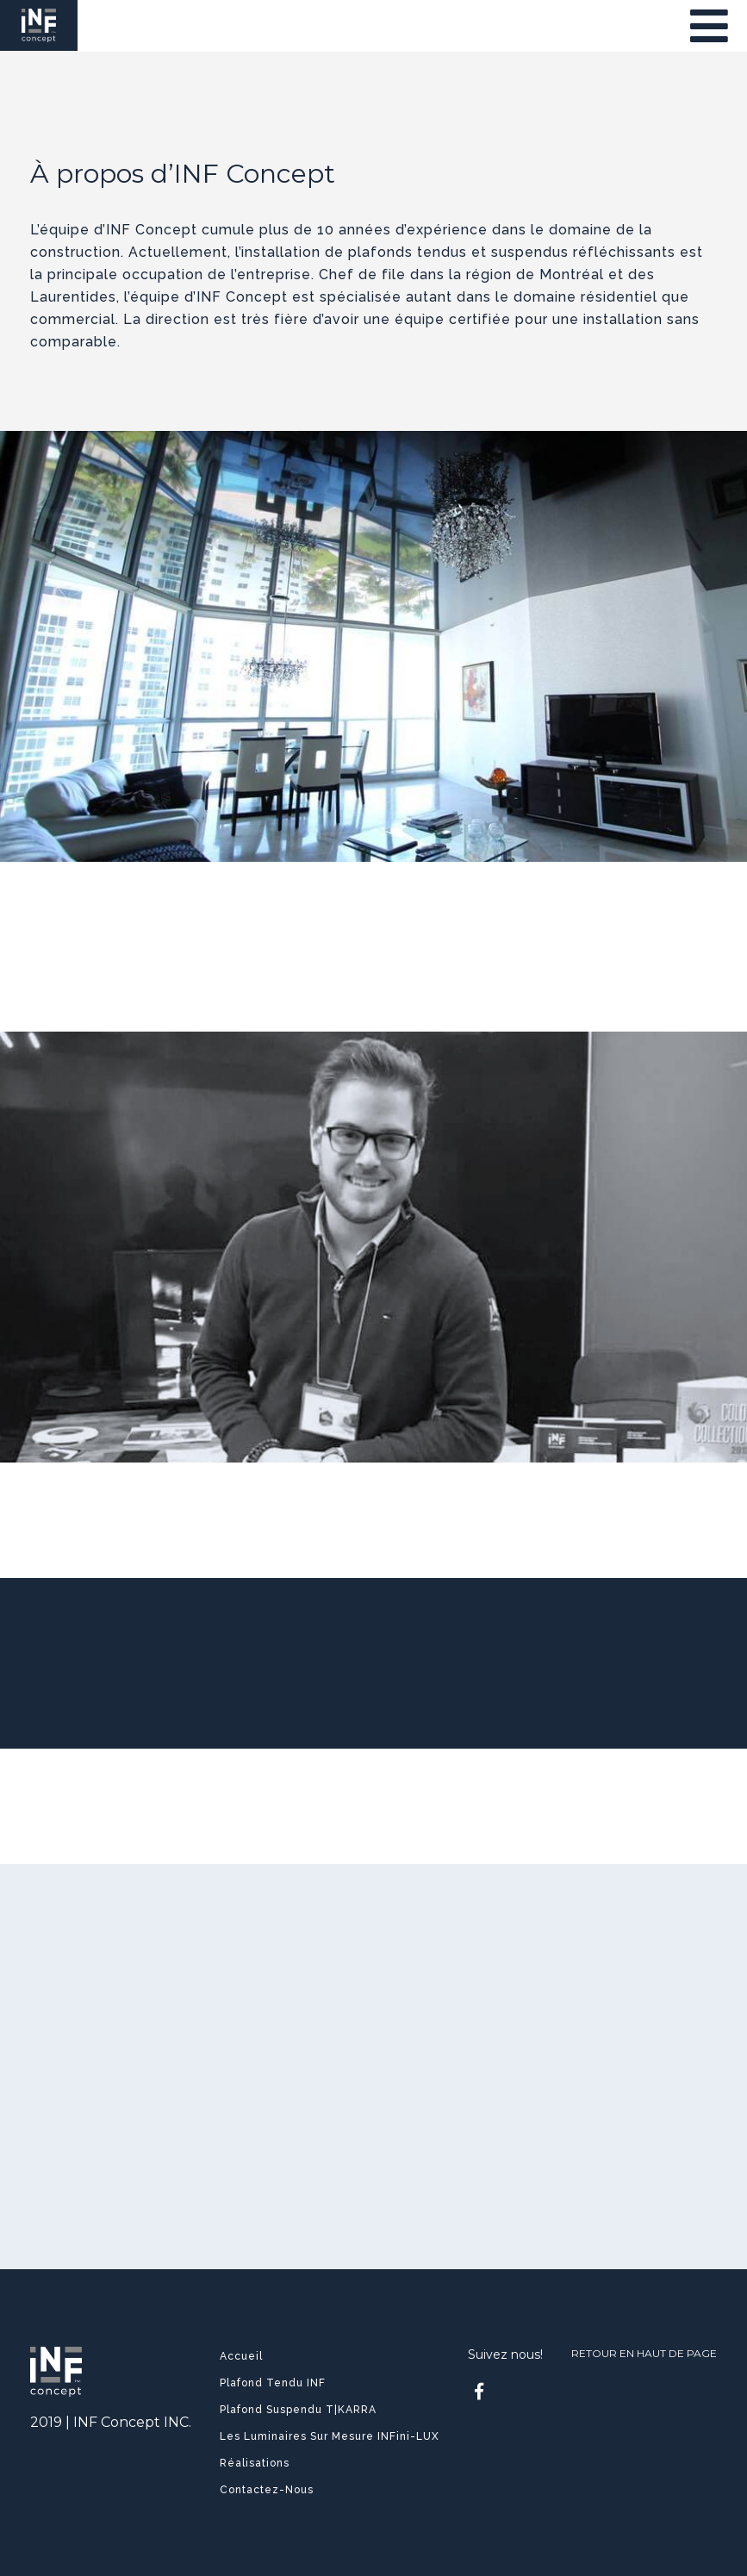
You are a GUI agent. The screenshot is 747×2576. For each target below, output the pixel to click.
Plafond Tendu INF (273, 2383)
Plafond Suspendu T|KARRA (298, 2410)
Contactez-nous (267, 2490)
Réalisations (254, 2463)
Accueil (241, 2356)
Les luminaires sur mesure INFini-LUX (329, 2436)
